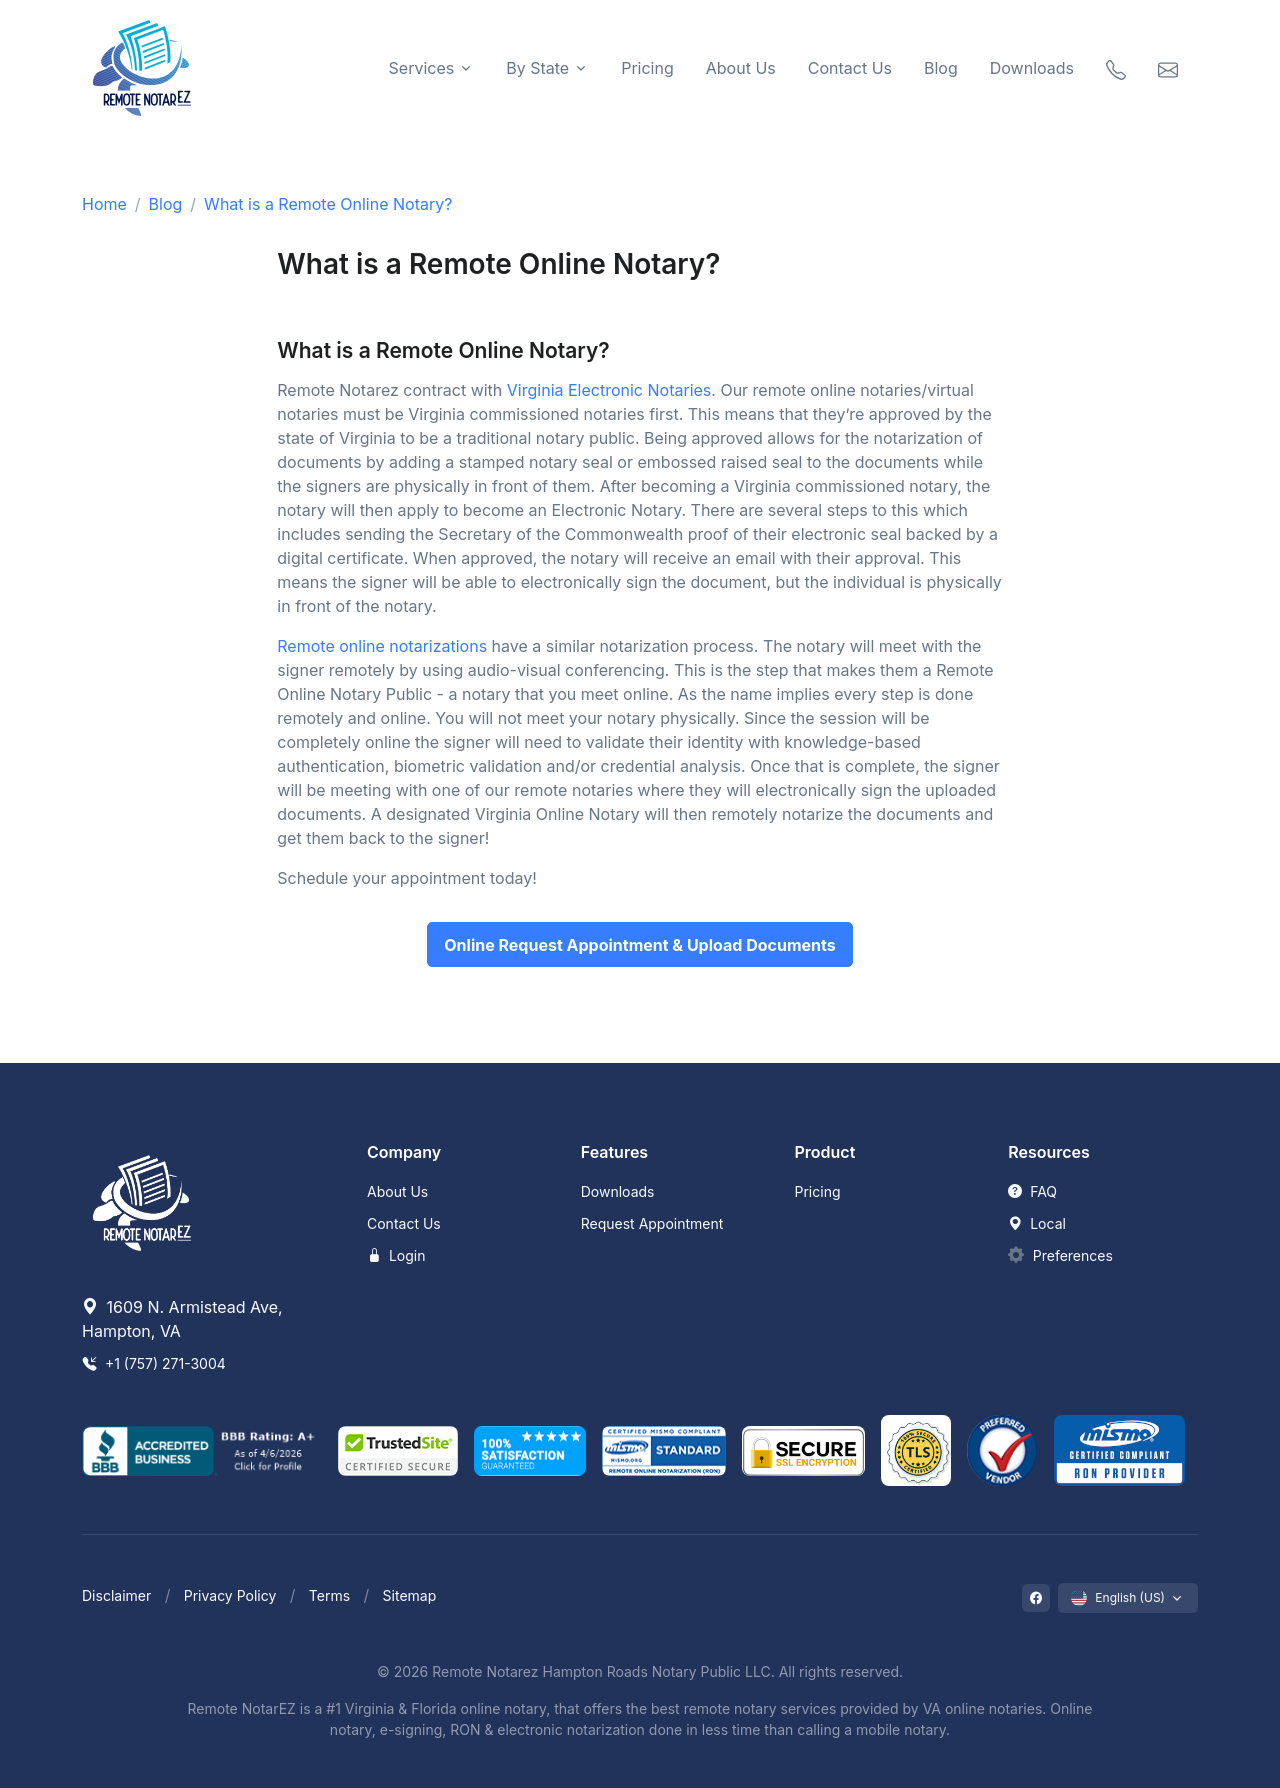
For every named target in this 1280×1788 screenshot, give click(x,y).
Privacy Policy (230, 1595)
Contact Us (850, 68)
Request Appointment (652, 1223)
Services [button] (422, 68)
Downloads (1032, 68)
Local (1037, 1223)
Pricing (647, 68)
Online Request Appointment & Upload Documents (639, 945)
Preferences (1073, 1255)
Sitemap (410, 1595)
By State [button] (537, 68)
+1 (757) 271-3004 (154, 1363)
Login (396, 1255)
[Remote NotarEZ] (142, 68)
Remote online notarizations (382, 646)
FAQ (1032, 1191)
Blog (941, 68)
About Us (741, 68)
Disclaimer (116, 1595)
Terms (329, 1595)
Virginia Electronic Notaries (609, 390)
